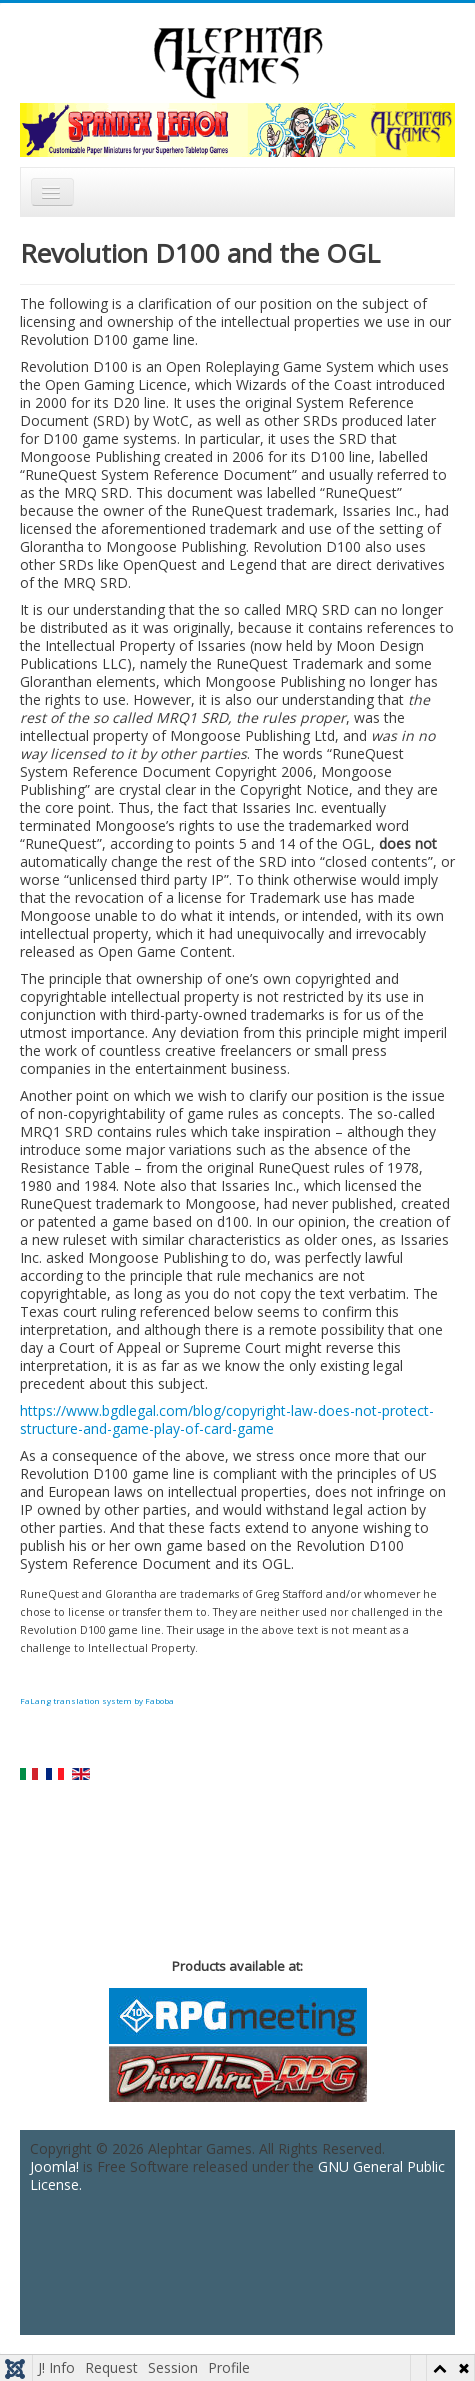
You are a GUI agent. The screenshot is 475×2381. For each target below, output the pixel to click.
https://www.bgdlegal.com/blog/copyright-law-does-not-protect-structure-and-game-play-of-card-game (227, 1419)
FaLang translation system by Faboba (97, 1700)
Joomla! (54, 2166)
